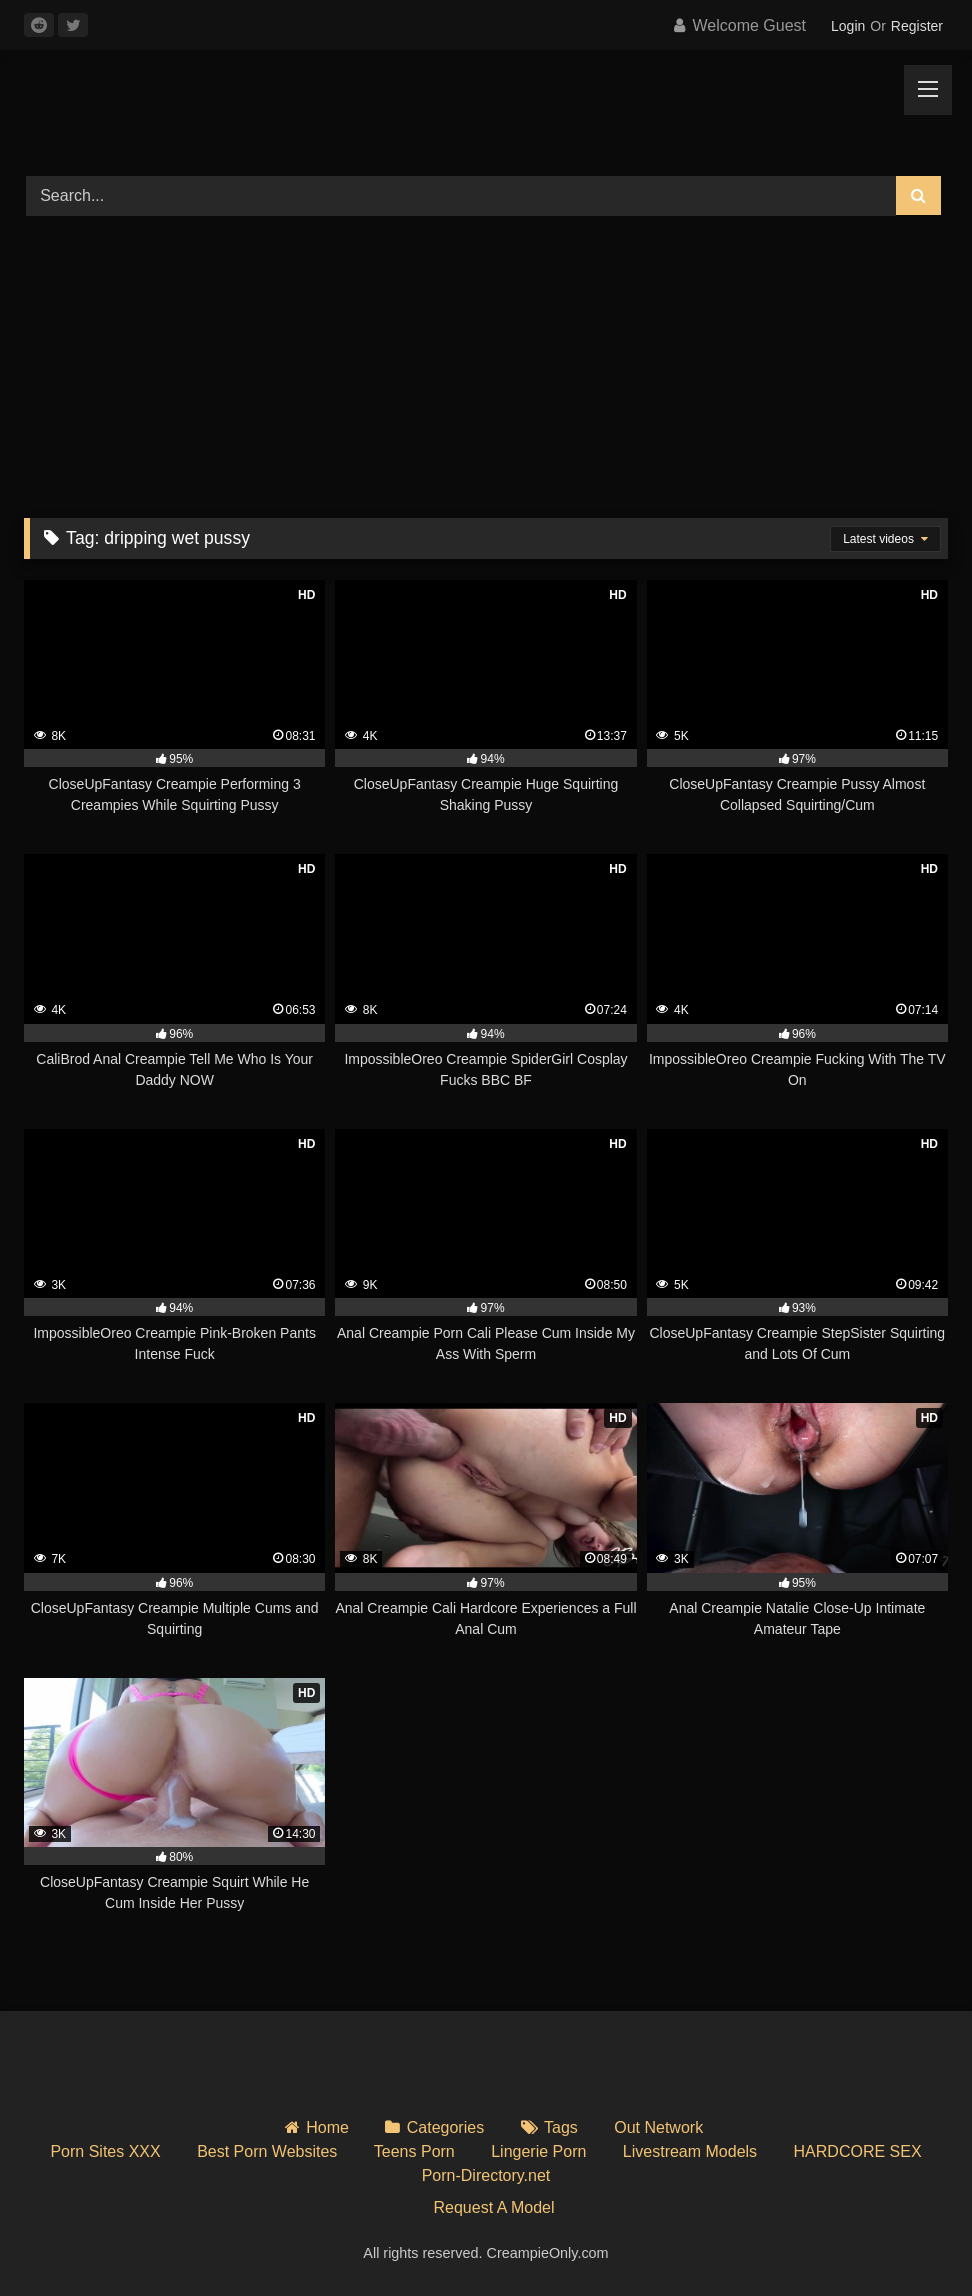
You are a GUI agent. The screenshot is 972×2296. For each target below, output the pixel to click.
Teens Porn (414, 2151)
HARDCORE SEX (858, 2151)
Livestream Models (690, 2151)
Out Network (658, 2127)
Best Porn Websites (267, 2151)
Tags (561, 2127)
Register (917, 26)
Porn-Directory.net (486, 2175)
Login (848, 26)
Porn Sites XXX (105, 2151)
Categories (445, 2127)
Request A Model (494, 2207)
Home (327, 2127)
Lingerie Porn (538, 2151)
